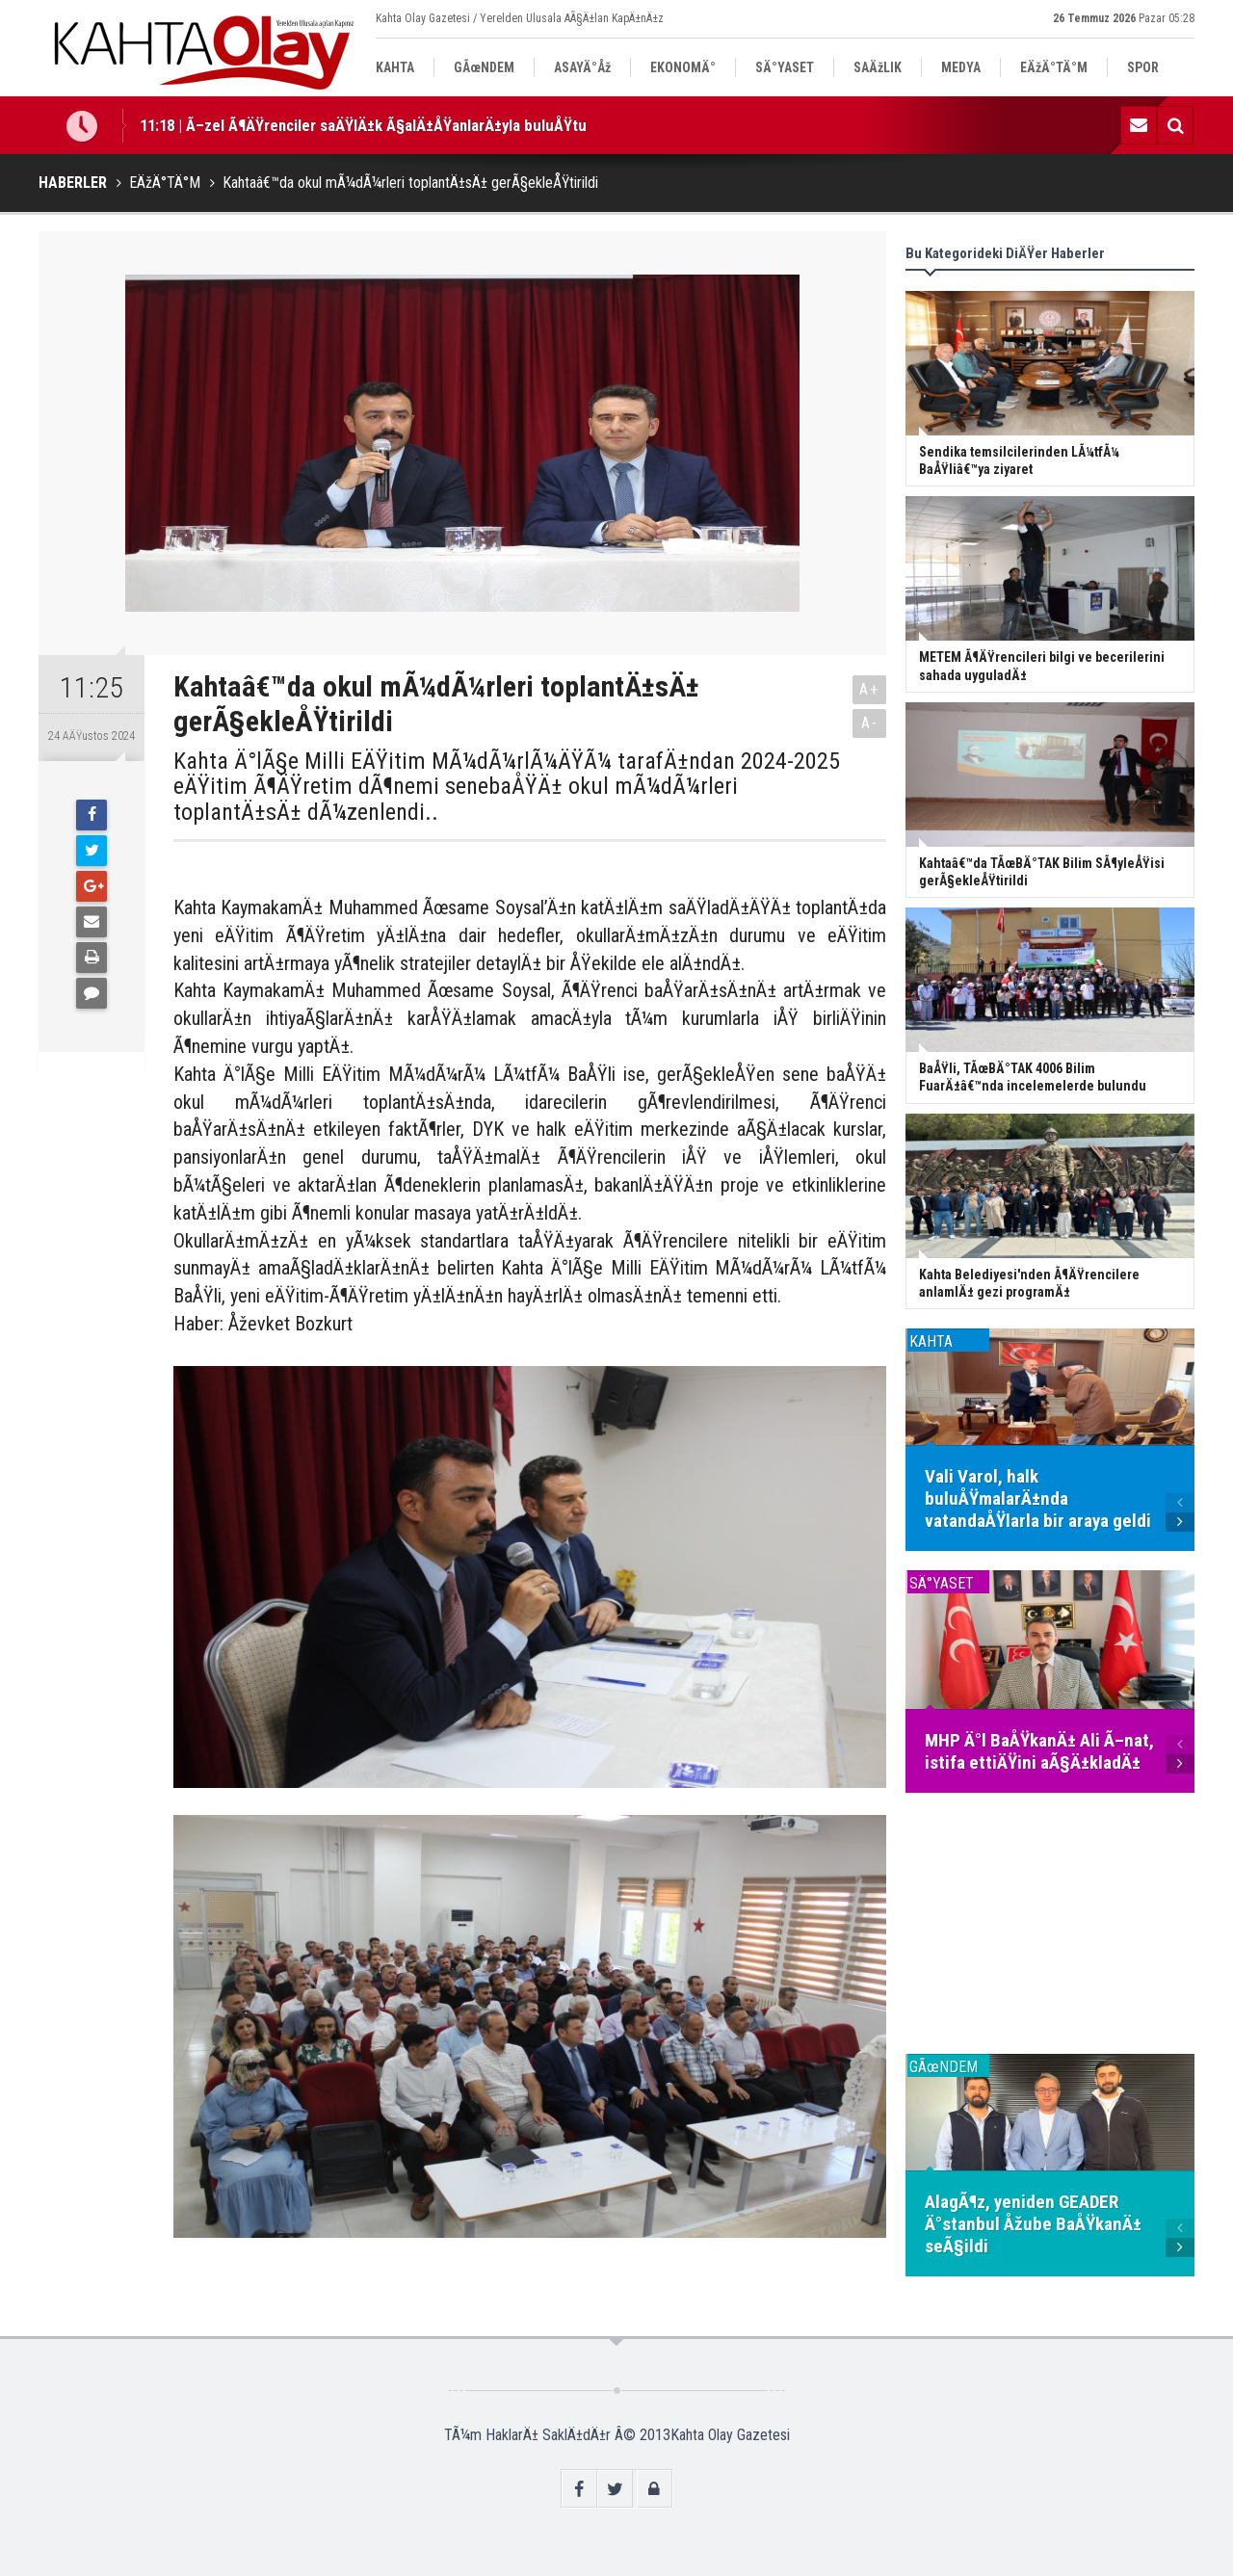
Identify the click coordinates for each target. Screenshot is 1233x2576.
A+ (869, 689)
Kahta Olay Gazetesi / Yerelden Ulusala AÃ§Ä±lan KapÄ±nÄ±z (520, 18)
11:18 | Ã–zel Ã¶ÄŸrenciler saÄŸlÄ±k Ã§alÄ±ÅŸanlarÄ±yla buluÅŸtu (363, 125)
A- (870, 723)
